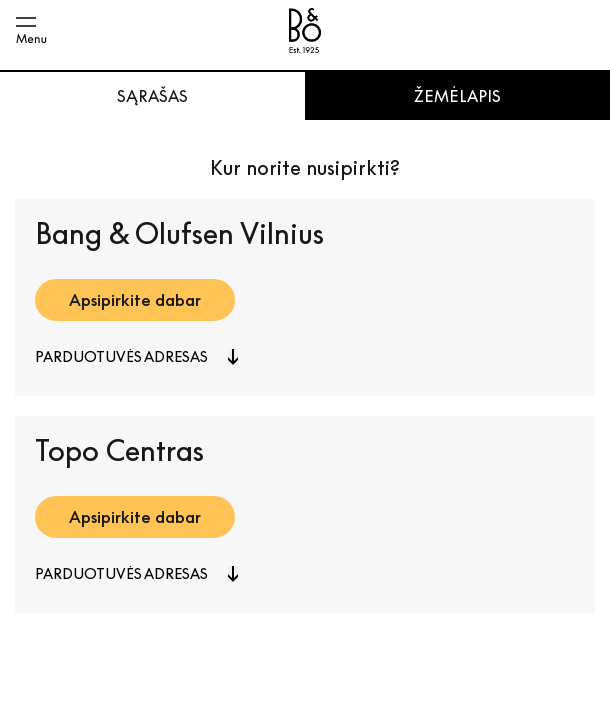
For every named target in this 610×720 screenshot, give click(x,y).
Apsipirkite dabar (135, 300)
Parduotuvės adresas (121, 356)
